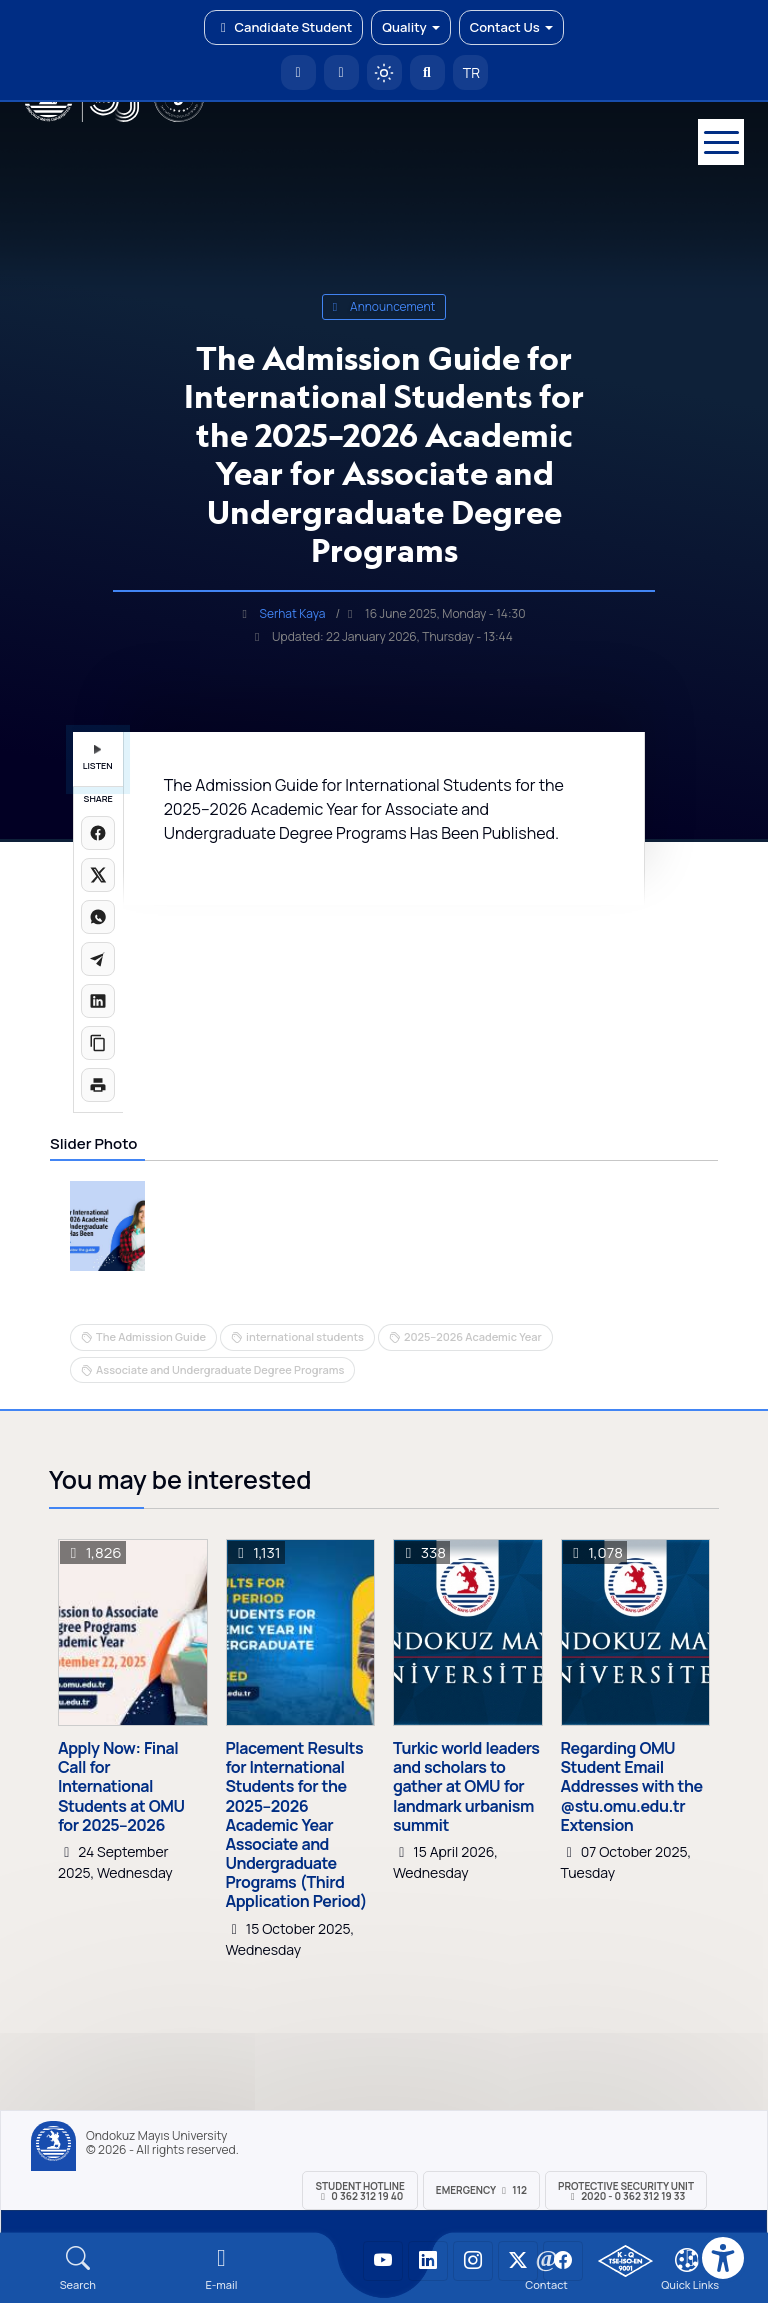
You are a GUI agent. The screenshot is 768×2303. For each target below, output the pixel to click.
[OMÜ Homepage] (298, 72)
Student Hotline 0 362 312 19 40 (359, 2191)
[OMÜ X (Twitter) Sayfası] (518, 2261)
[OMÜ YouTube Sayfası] (383, 2261)
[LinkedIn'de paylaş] (98, 1001)
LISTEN (98, 758)
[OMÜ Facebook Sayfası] (563, 2261)
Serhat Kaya (293, 613)
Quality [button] (410, 27)
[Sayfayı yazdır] (98, 1085)
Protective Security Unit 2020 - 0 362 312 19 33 (626, 2191)
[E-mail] (222, 2268)
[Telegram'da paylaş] (98, 959)
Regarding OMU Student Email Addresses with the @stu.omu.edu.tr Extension (632, 1787)
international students (305, 1336)
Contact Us (511, 27)
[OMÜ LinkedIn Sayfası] (428, 2261)
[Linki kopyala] (98, 1043)
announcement (384, 306)
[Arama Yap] (427, 72)
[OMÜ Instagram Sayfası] (473, 2261)
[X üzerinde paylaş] (98, 875)
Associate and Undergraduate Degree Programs (220, 1369)
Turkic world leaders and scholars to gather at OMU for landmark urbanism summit (466, 1787)
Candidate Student (283, 27)
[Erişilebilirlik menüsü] (723, 2258)
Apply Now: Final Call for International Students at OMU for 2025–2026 (121, 1787)
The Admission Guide (151, 1336)
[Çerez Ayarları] (687, 2260)
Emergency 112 (481, 2190)
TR (470, 72)
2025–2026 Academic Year (473, 1336)
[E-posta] (341, 72)
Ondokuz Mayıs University (156, 2136)
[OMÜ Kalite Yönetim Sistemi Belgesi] (625, 2261)
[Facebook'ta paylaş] (98, 833)
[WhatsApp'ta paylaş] (98, 917)
